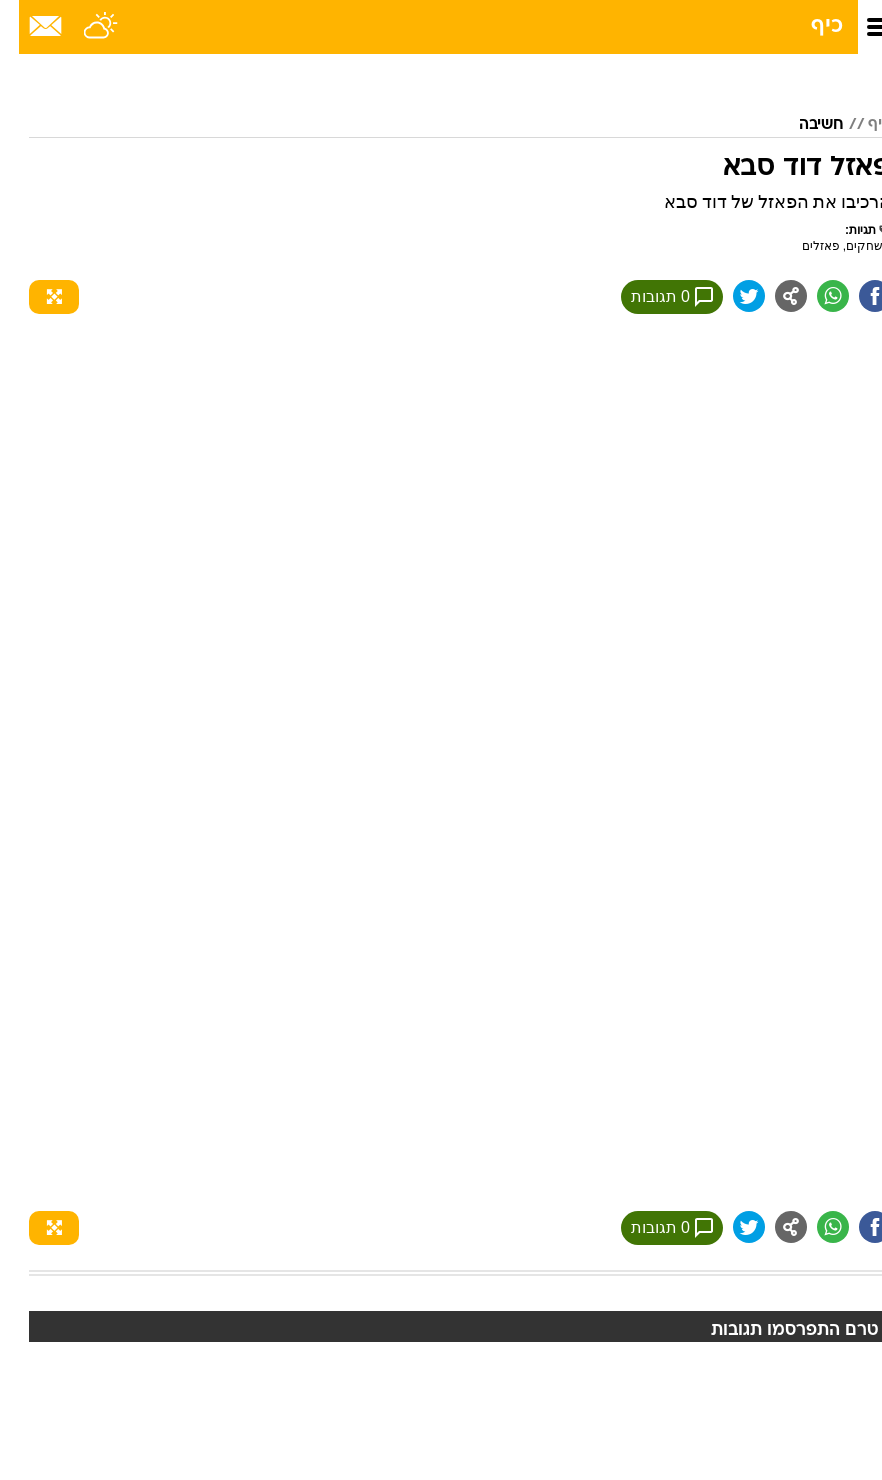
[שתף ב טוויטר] (730, 296)
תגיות (851, 230)
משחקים (849, 246)
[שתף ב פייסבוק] (856, 296)
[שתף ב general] (772, 296)
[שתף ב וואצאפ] (814, 296)
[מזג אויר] (82, 27)
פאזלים (802, 246)
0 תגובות (653, 297)
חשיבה (802, 125)
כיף (808, 26)
